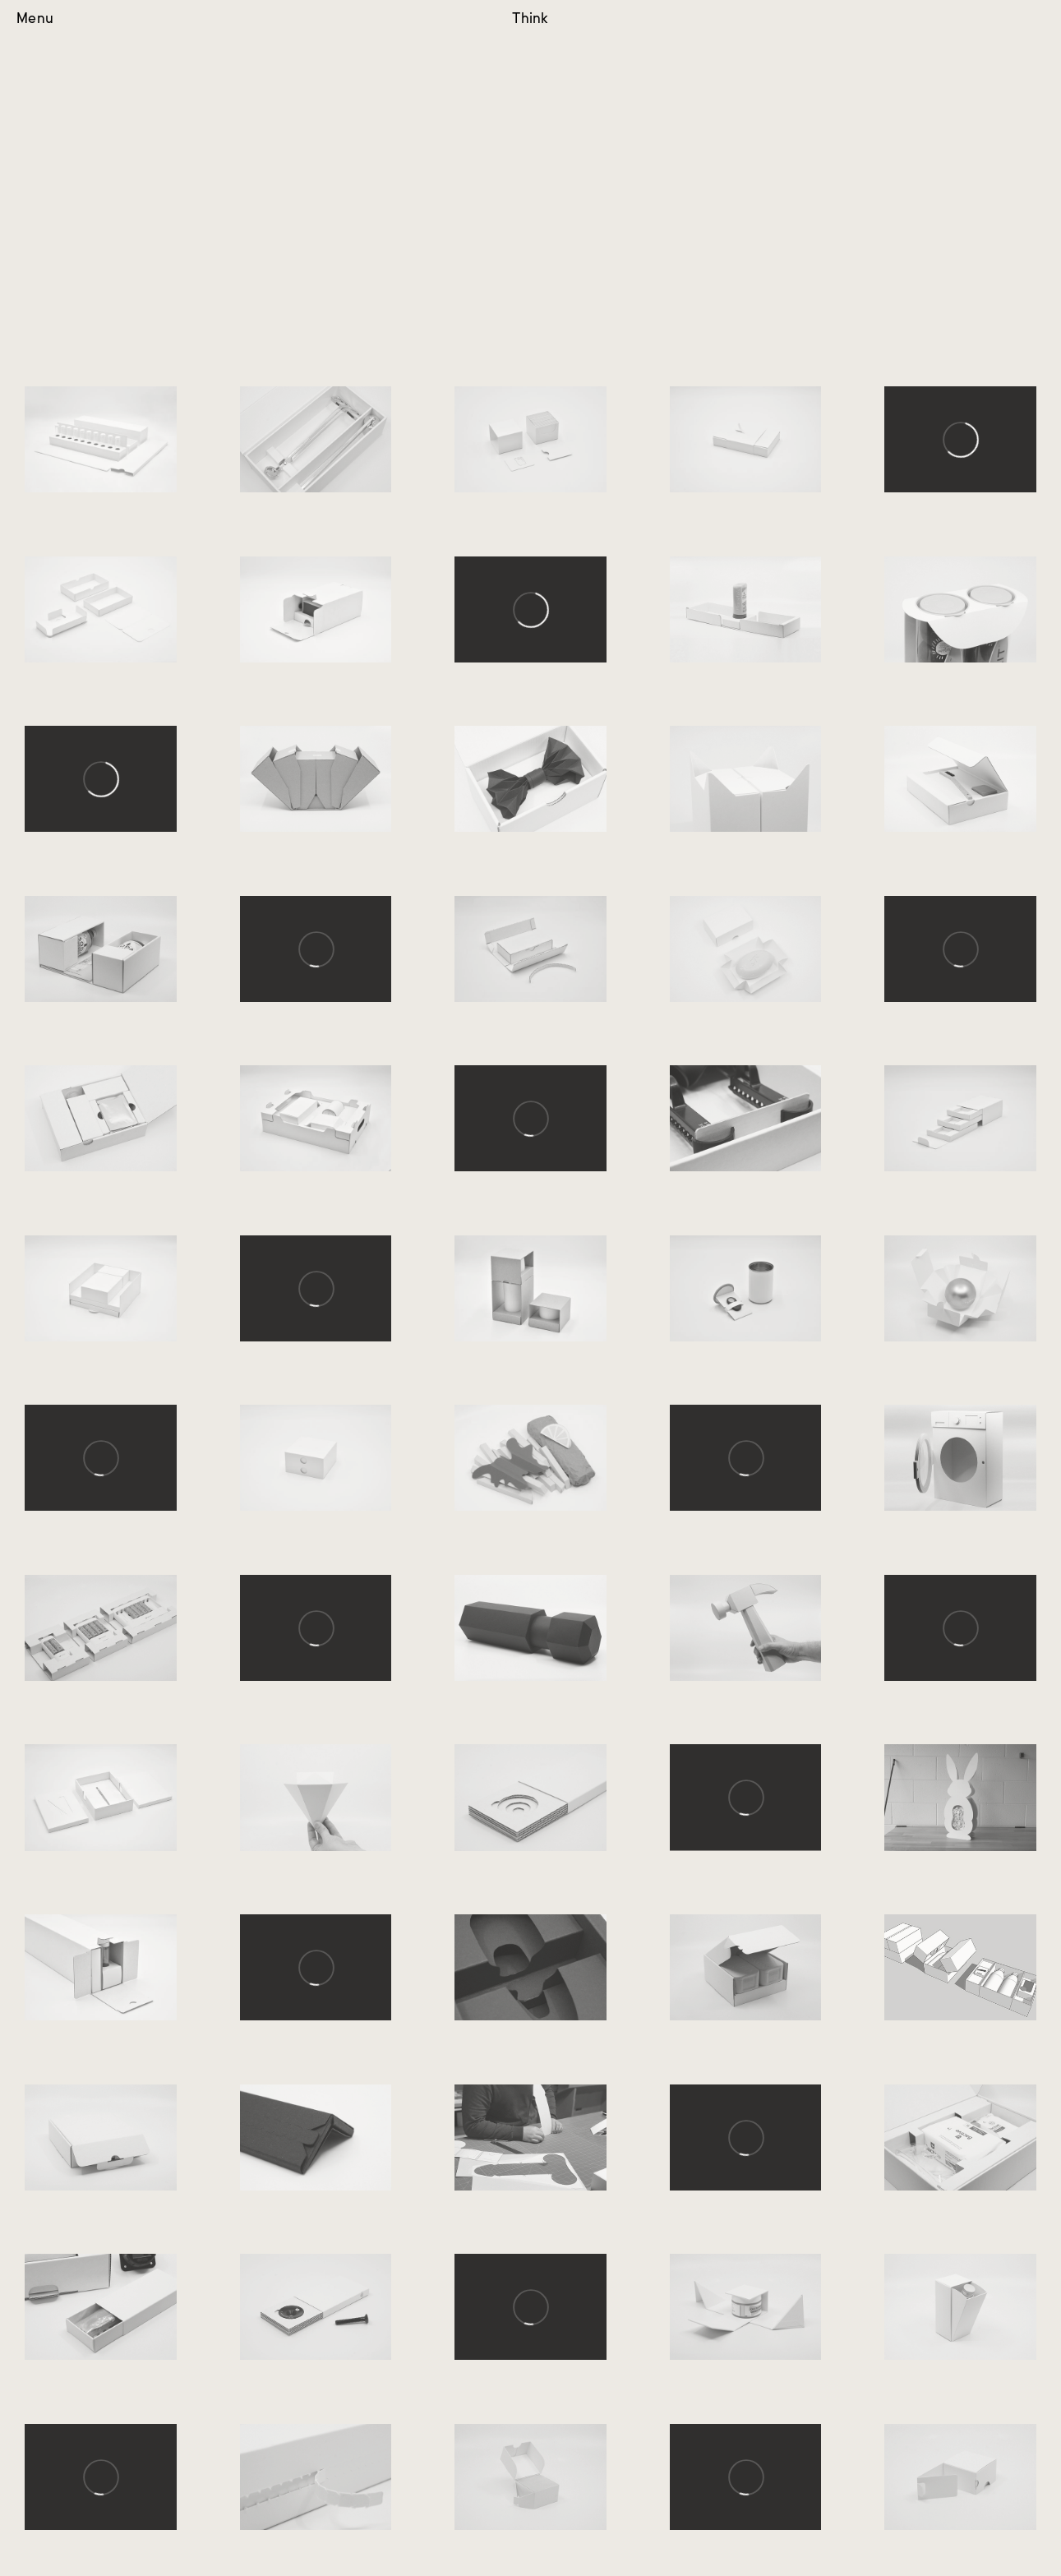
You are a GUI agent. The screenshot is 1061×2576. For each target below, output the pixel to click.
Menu (34, 19)
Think (530, 19)
